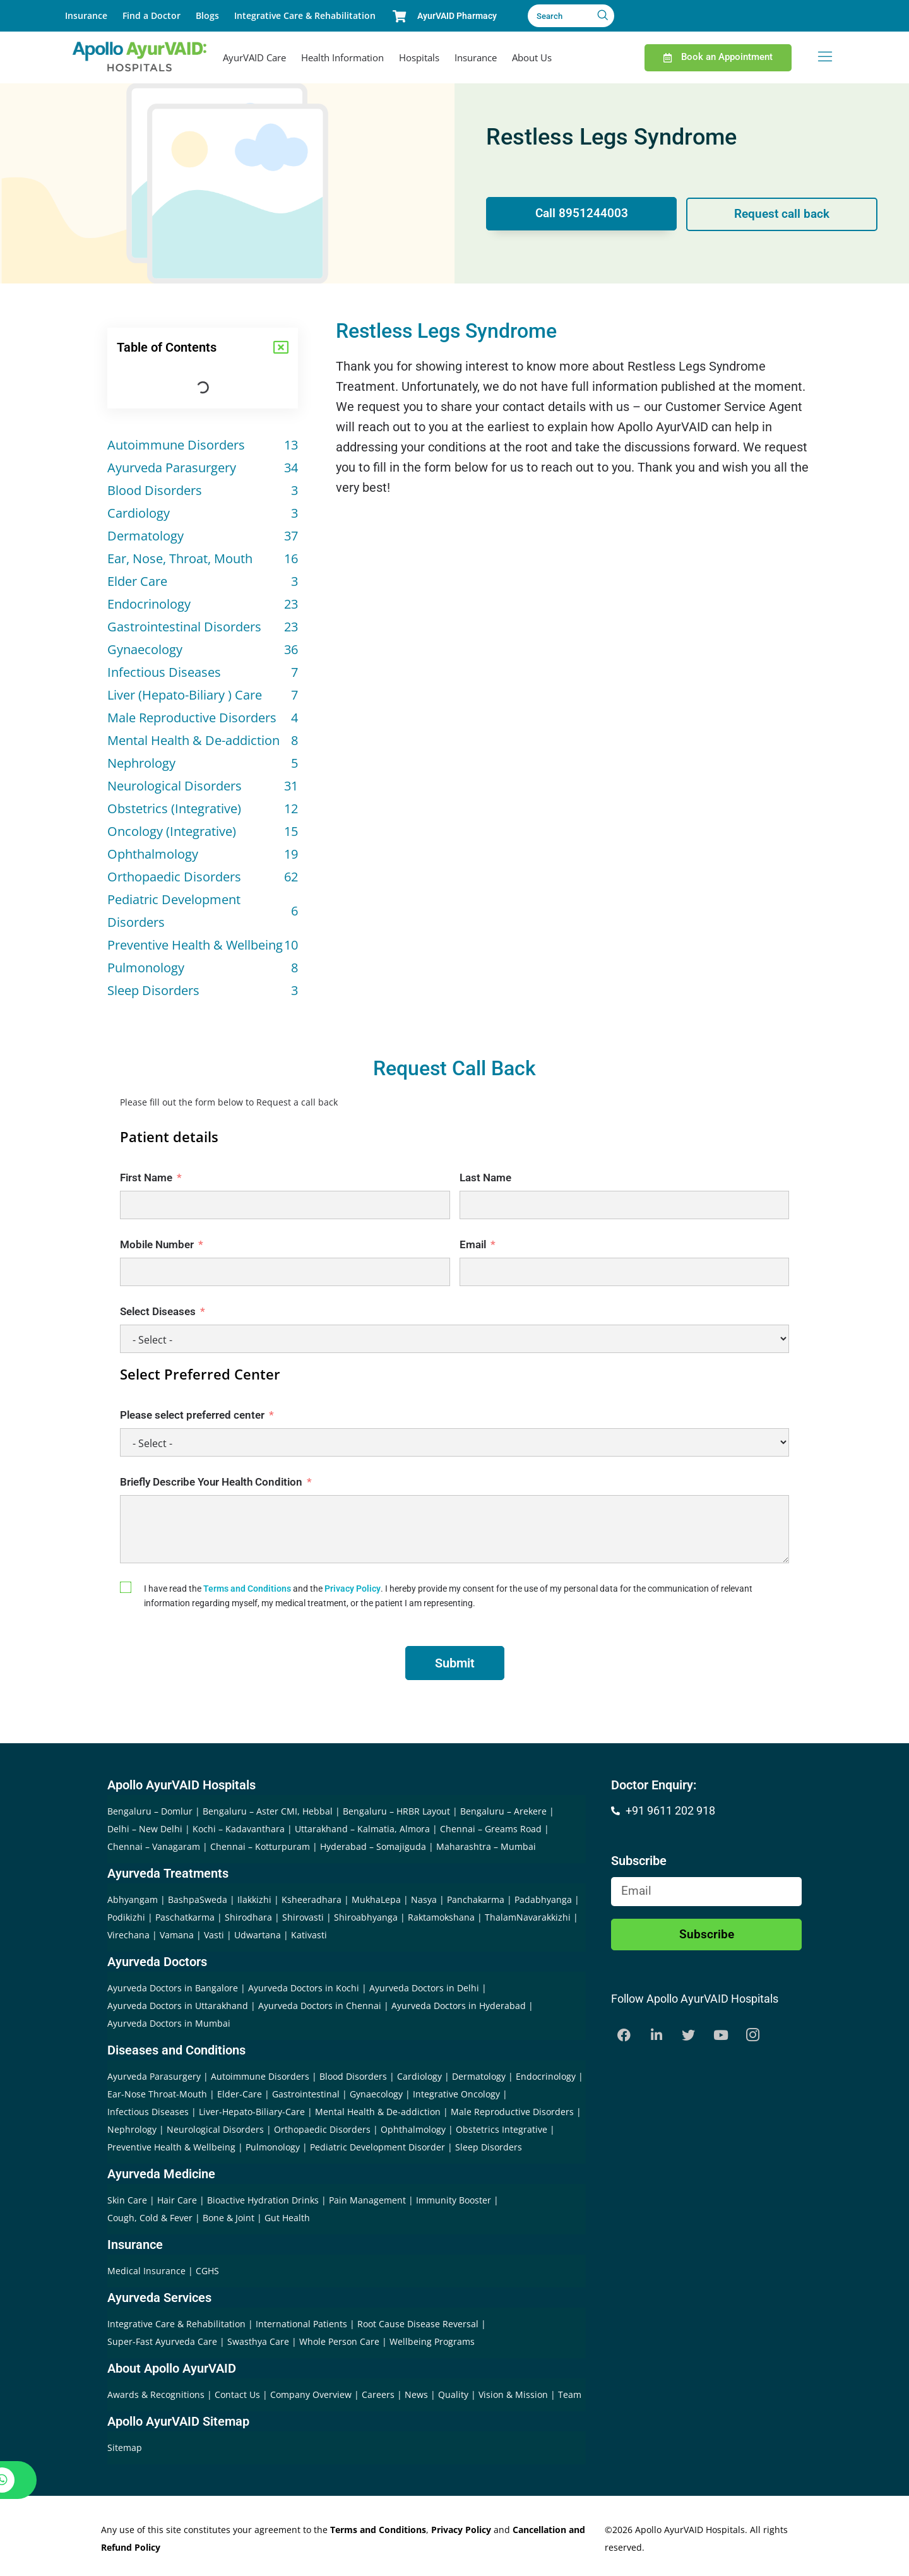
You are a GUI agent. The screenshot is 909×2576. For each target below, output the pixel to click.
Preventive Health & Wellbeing (171, 2147)
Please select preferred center (192, 1415)
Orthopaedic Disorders (322, 2129)
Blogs (207, 15)
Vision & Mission (514, 2394)
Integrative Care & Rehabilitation (305, 15)
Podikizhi (126, 1917)
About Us (532, 57)
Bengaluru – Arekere (503, 1811)
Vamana (177, 1935)
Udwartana (257, 1935)
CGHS (207, 2271)
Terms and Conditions (247, 1588)
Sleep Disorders (488, 2147)
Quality (454, 2394)
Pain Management (367, 2200)
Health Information (342, 57)
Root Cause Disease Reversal (419, 2324)
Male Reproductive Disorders (512, 2112)
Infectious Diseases (148, 2112)
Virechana (128, 1935)
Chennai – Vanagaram (153, 1846)
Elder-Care (239, 2094)
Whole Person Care (340, 2341)
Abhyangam (132, 1899)
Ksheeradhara (312, 1899)
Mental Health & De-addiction (378, 2112)
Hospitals (419, 57)
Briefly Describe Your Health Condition (211, 1482)
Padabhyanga (543, 1899)
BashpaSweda (197, 1899)
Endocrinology (546, 2076)
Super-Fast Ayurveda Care (163, 2341)
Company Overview (312, 2394)
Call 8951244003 (580, 214)
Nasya (424, 1899)
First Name (146, 1177)
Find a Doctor (151, 15)
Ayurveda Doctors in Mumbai (168, 2023)
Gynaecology (376, 2094)
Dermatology (479, 2076)
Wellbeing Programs (432, 2341)
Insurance (86, 15)
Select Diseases (158, 1311)
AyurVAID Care (254, 57)
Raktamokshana (441, 1917)
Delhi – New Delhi (144, 1829)
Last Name (485, 1177)
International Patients (303, 2324)
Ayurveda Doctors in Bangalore (172, 1988)
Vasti (214, 1935)
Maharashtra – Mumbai (486, 1846)
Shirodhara (248, 1917)
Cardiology (419, 2076)
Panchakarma (475, 1899)
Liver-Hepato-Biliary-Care (252, 2112)
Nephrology (132, 2129)
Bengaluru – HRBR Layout (396, 1811)
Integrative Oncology (456, 2094)
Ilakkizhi (254, 1899)
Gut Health (287, 2218)
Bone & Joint (228, 2218)
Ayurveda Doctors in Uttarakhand (177, 2006)
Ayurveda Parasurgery (154, 2076)
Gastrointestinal (306, 2094)
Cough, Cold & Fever (150, 2218)
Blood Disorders (353, 2076)
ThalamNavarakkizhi (528, 1917)
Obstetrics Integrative (501, 2129)
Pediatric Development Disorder (377, 2147)
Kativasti (309, 1935)
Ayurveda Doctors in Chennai (319, 2006)
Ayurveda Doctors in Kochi (303, 1988)
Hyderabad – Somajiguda (373, 1846)
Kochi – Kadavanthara (239, 1829)
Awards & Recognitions (157, 2394)
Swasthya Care (259, 2341)
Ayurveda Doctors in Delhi (424, 1988)
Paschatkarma (185, 1917)
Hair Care (177, 2200)
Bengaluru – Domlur (150, 1811)
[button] (280, 347)
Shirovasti (303, 1917)
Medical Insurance (146, 2271)
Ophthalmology (413, 2129)
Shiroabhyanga (366, 1917)
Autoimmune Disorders (260, 2076)
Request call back (783, 214)
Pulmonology (273, 2147)
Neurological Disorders (215, 2129)
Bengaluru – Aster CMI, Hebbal (268, 1811)
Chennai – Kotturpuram (260, 1846)
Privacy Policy (352, 1588)
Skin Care (127, 2200)
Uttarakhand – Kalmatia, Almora (362, 1829)
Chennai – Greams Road (491, 1829)
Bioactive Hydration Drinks (263, 2200)
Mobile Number (157, 1244)
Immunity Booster (453, 2200)
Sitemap (124, 2448)
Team (569, 2394)
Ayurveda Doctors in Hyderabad (458, 2006)
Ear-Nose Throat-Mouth (157, 2094)
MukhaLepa (376, 1899)
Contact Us (239, 2394)
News (418, 2394)
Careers (379, 2394)
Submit (455, 1663)
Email (473, 1244)
